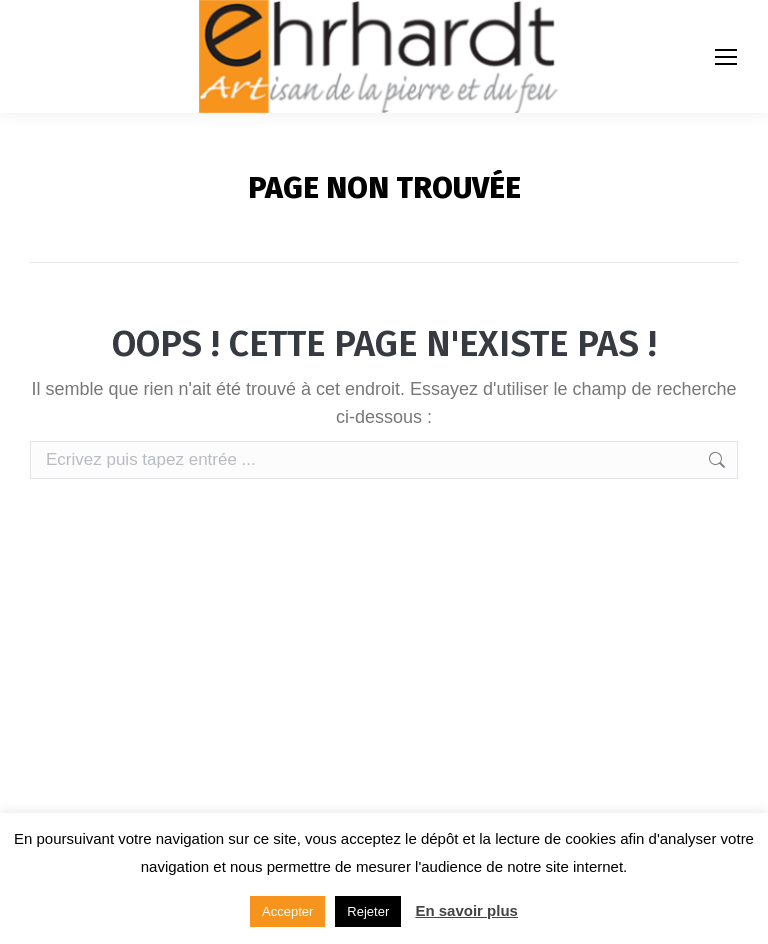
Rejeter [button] (368, 911)
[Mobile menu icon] (726, 57)
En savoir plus (466, 910)
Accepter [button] (287, 911)
